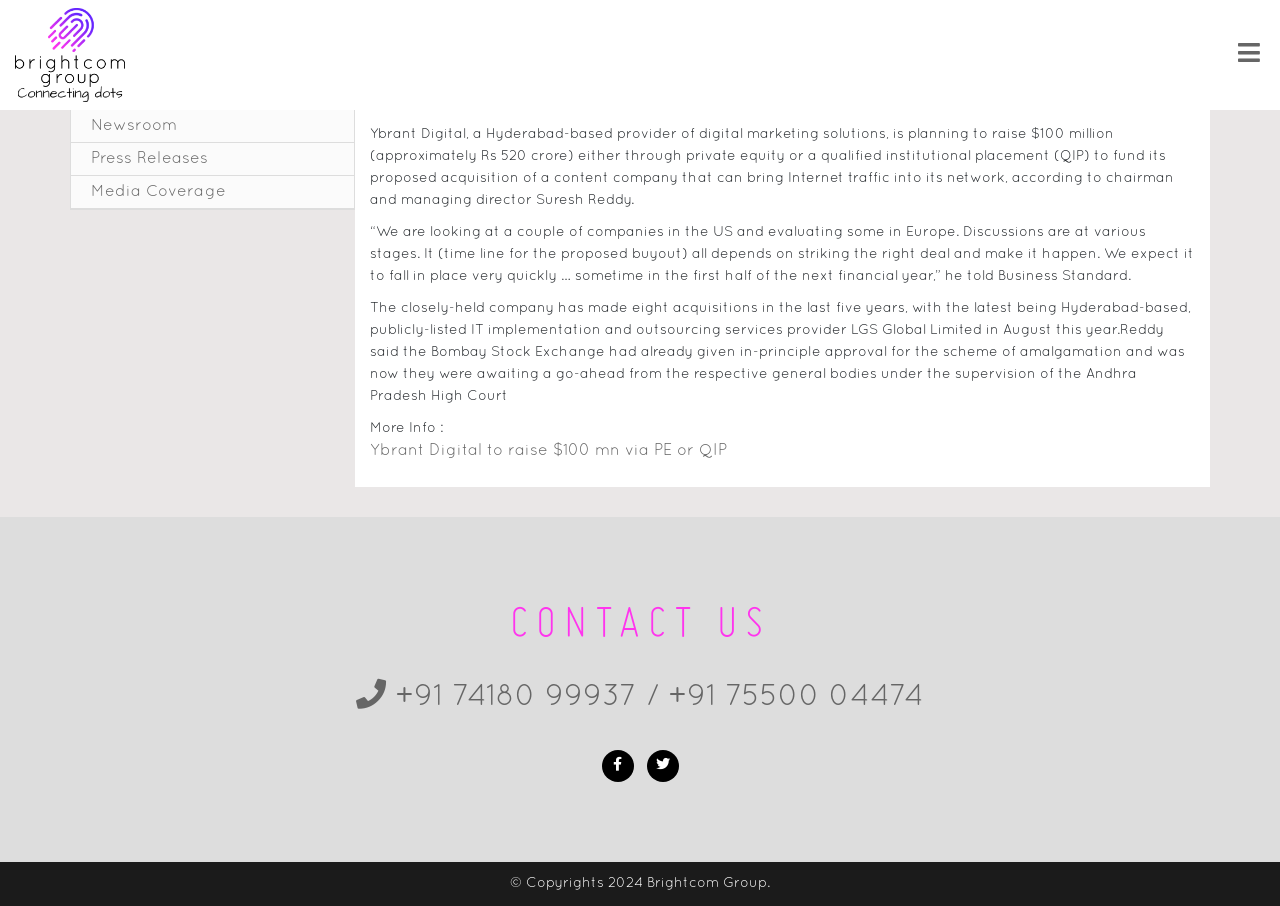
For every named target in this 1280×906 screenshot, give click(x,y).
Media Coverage (158, 192)
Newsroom (134, 126)
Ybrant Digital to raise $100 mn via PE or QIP (548, 451)
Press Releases (149, 159)
